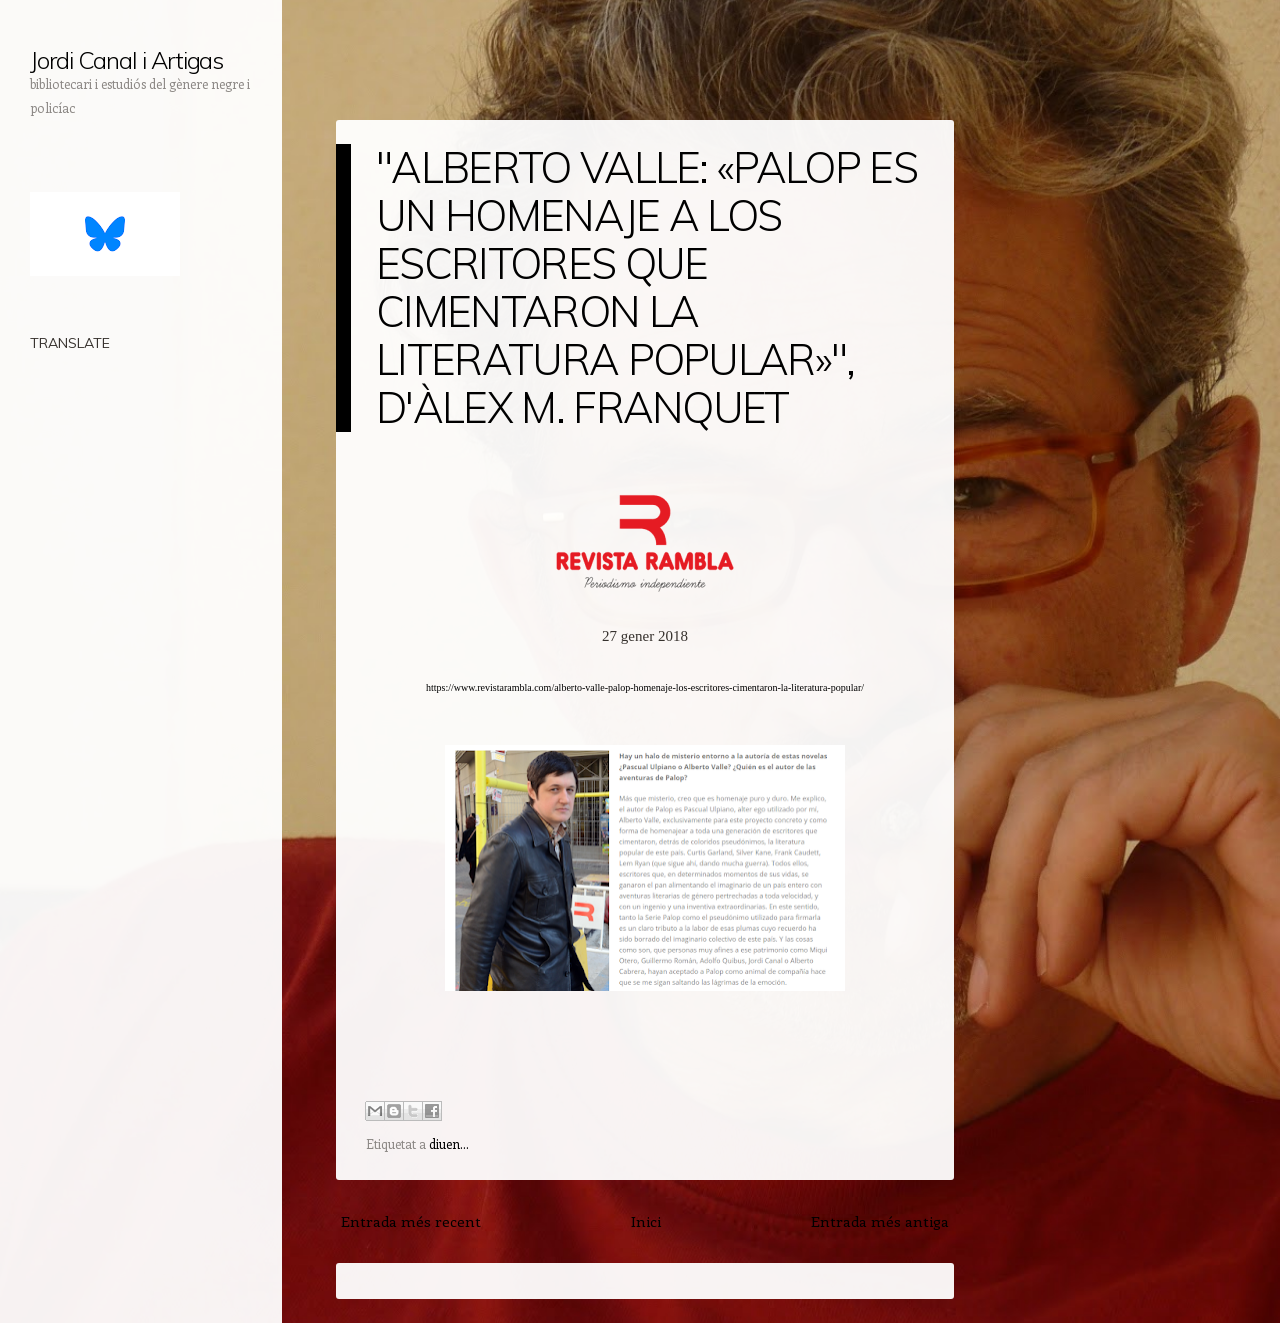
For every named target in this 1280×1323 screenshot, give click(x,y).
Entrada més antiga (880, 1221)
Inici (646, 1221)
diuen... (449, 1143)
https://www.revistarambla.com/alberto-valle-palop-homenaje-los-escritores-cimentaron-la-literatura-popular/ (645, 687)
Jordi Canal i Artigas (126, 60)
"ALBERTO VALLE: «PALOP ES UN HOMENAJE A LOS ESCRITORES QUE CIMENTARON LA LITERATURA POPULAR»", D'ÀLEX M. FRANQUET (646, 287)
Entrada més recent (411, 1221)
